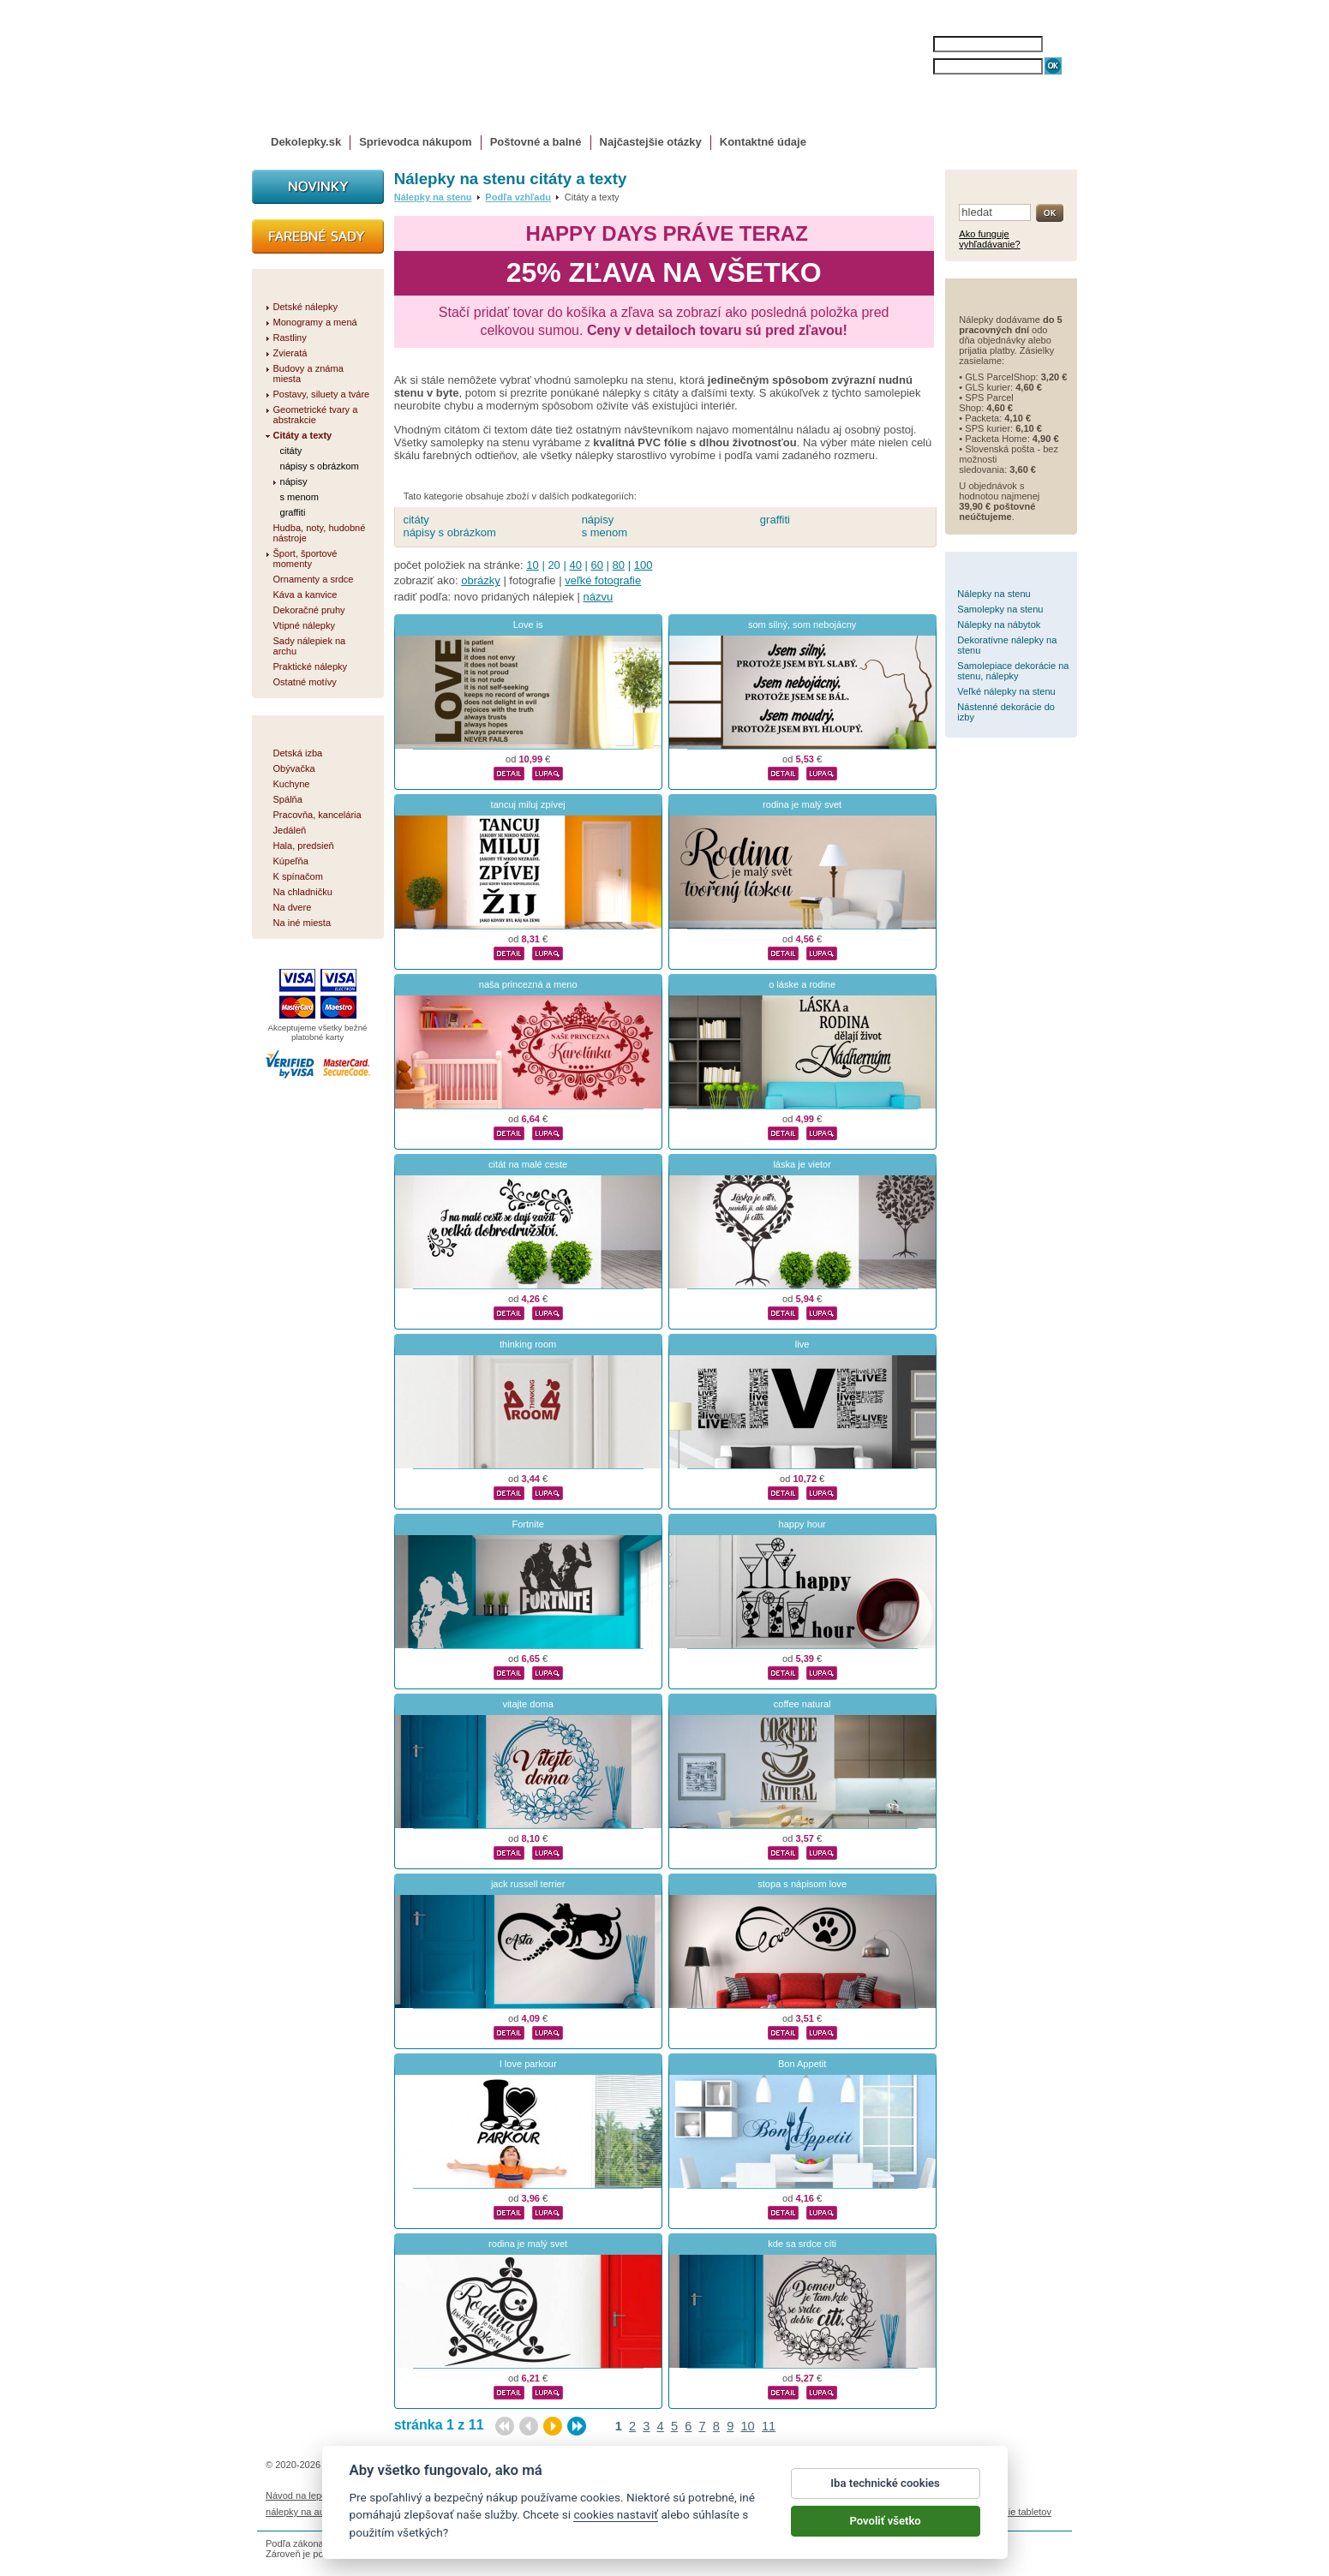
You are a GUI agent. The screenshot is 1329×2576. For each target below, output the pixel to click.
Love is (528, 624)
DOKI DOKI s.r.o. (471, 2464)
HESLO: (917, 66)
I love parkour (528, 2064)
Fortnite (527, 1524)
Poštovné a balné (536, 141)
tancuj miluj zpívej (528, 804)
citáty (415, 519)
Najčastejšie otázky (651, 141)
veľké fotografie (603, 580)
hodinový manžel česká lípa (903, 2512)
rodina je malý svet (802, 804)
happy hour (802, 1524)
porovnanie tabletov (1010, 2512)
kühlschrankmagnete (561, 2512)
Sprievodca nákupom (415, 141)
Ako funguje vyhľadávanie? (989, 239)
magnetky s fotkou (378, 2512)
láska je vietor (802, 1164)
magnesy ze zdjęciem (707, 2512)
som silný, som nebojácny (802, 624)
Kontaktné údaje (763, 141)
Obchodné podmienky (561, 2495)
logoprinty (633, 2512)
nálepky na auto (299, 2512)
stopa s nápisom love (802, 1884)
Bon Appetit (802, 2064)
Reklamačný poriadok (820, 2495)
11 (768, 2426)
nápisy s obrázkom (449, 532)
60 (597, 565)
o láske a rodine (802, 984)
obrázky (480, 580)
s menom (604, 532)
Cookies (750, 2495)
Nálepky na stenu (433, 197)
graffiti (775, 519)
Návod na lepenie (302, 2495)
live (802, 1344)
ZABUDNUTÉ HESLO (975, 83)
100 (643, 565)
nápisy (598, 519)
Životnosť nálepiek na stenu (405, 2495)
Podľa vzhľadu (518, 197)
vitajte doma (528, 1704)
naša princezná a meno (528, 984)
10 (532, 565)
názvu (599, 596)
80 (619, 565)
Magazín (489, 2495)
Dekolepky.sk (306, 141)
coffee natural (802, 1704)
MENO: (915, 44)
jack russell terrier (528, 1884)
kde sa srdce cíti (802, 2243)
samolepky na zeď (798, 2512)
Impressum (896, 2495)
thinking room (528, 1344)
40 (575, 565)
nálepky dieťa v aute (467, 2512)
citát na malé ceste (527, 1164)
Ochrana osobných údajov (669, 2495)
